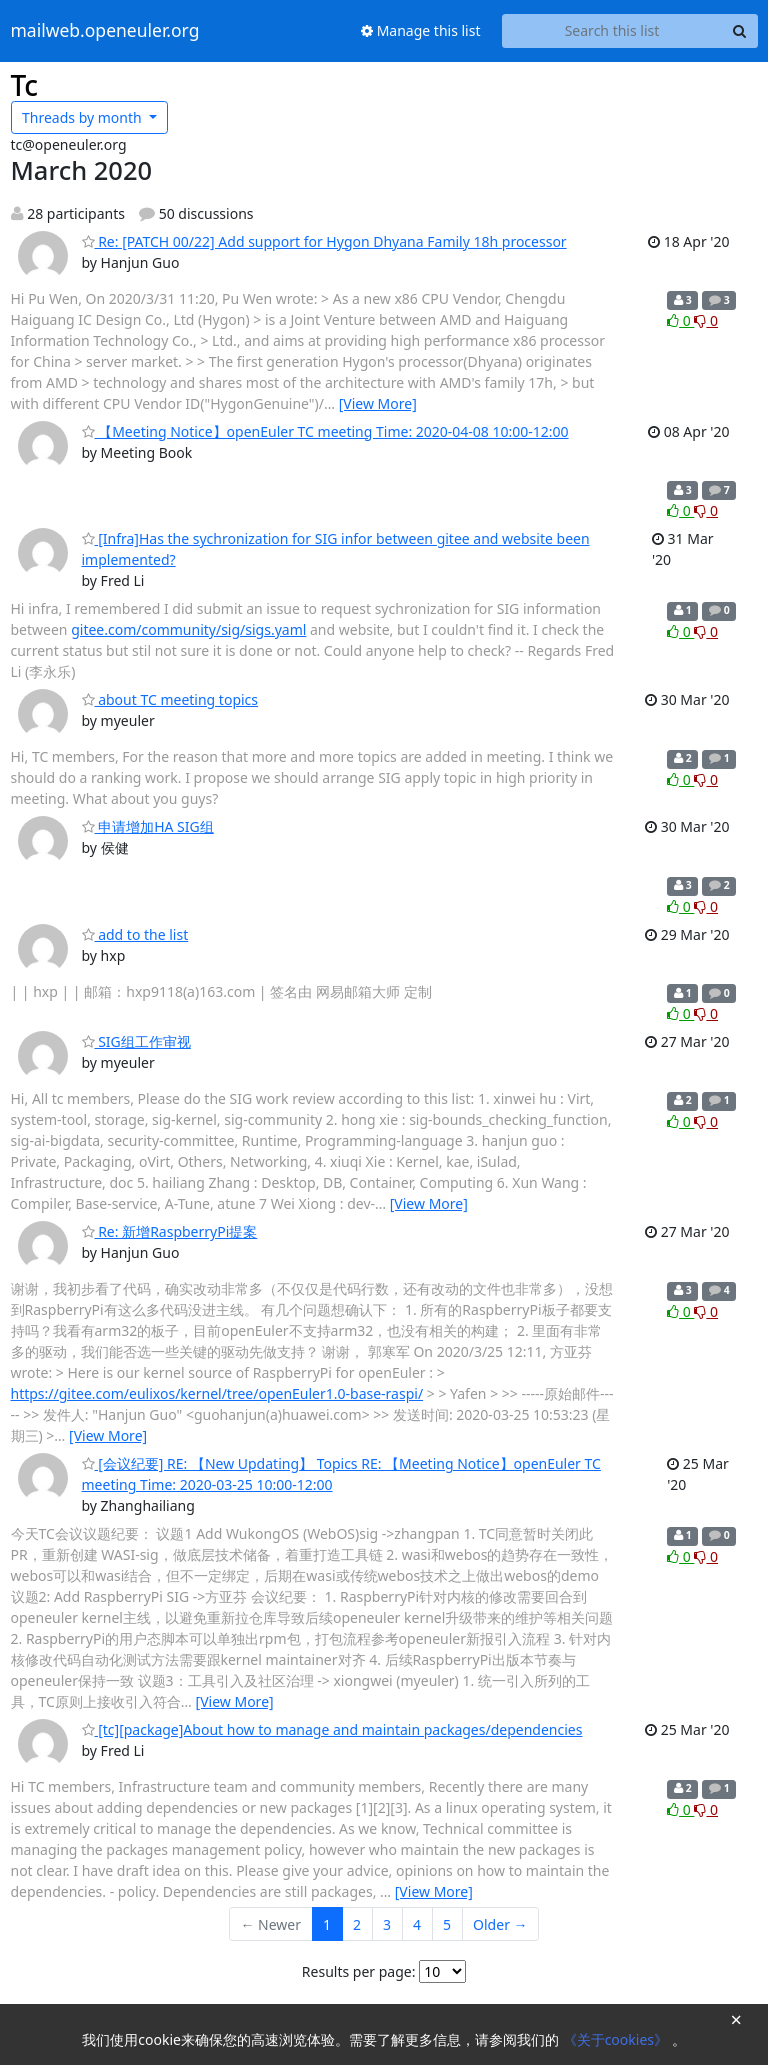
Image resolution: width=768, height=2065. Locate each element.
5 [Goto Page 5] (447, 1924)
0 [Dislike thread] (706, 320)
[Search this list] (612, 31)
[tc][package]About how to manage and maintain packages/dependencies (332, 1729)
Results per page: (359, 1971)
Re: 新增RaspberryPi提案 (170, 1231)
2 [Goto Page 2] (357, 1924)
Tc (25, 85)
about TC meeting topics (170, 699)
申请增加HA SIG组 (148, 826)
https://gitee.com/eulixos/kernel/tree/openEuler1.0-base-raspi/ (217, 1393)
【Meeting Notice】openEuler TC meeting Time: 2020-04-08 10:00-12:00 (325, 431)
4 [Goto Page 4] (417, 1924)
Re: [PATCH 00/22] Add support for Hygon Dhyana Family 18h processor (324, 241)
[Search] (740, 31)
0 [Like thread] (680, 320)
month (83, 117)
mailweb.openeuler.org (105, 31)
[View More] (378, 403)
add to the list (135, 934)
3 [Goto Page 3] (387, 1924)
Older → (500, 1924)
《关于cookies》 (617, 2039)
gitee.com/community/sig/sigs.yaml (188, 629)
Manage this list (421, 30)
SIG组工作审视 (136, 1041)
